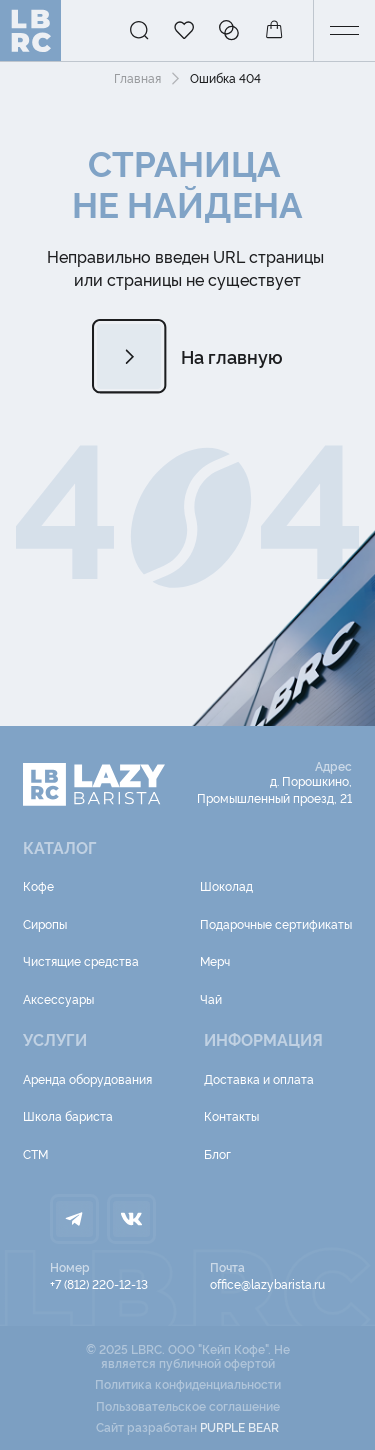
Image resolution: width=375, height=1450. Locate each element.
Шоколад (226, 885)
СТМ (35, 1153)
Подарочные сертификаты (276, 923)
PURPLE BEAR (239, 1426)
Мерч (215, 960)
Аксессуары (58, 998)
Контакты (231, 1115)
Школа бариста (68, 1115)
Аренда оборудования (87, 1078)
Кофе (38, 885)
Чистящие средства (81, 960)
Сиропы (45, 923)
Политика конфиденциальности (188, 1383)
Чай (211, 998)
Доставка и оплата (259, 1078)
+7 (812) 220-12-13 (99, 1283)
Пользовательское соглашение (188, 1405)
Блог (217, 1153)
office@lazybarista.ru (267, 1283)
